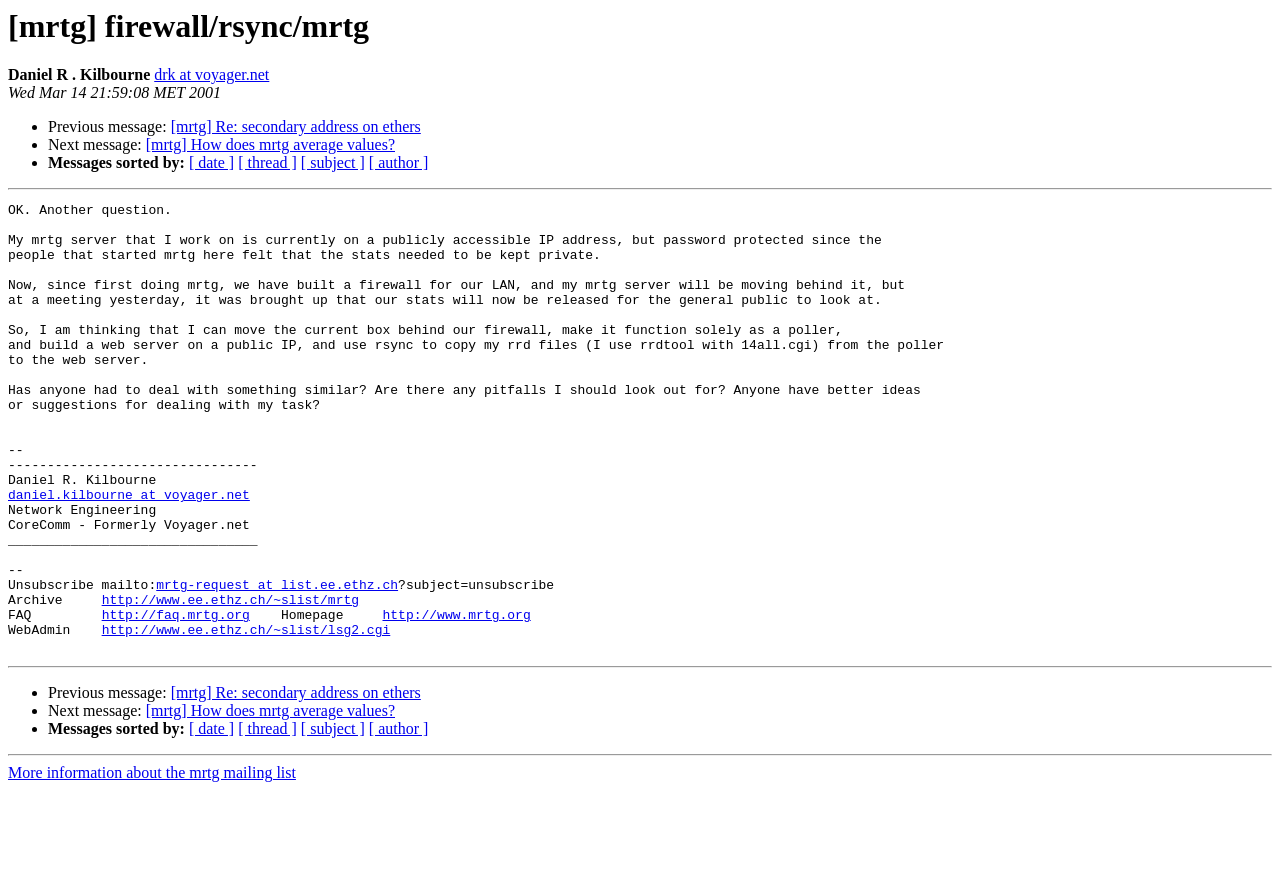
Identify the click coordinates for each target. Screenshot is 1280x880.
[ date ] (211, 162)
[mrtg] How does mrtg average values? (270, 144)
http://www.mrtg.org (456, 698)
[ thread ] (267, 162)
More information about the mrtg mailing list (152, 862)
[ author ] (399, 162)
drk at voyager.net (211, 74)
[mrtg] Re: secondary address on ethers (296, 126)
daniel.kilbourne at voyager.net (129, 554)
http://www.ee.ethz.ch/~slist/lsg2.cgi (246, 716)
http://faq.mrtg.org (176, 698)
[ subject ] (333, 162)
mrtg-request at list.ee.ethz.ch (277, 662)
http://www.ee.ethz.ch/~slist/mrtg (230, 680)
